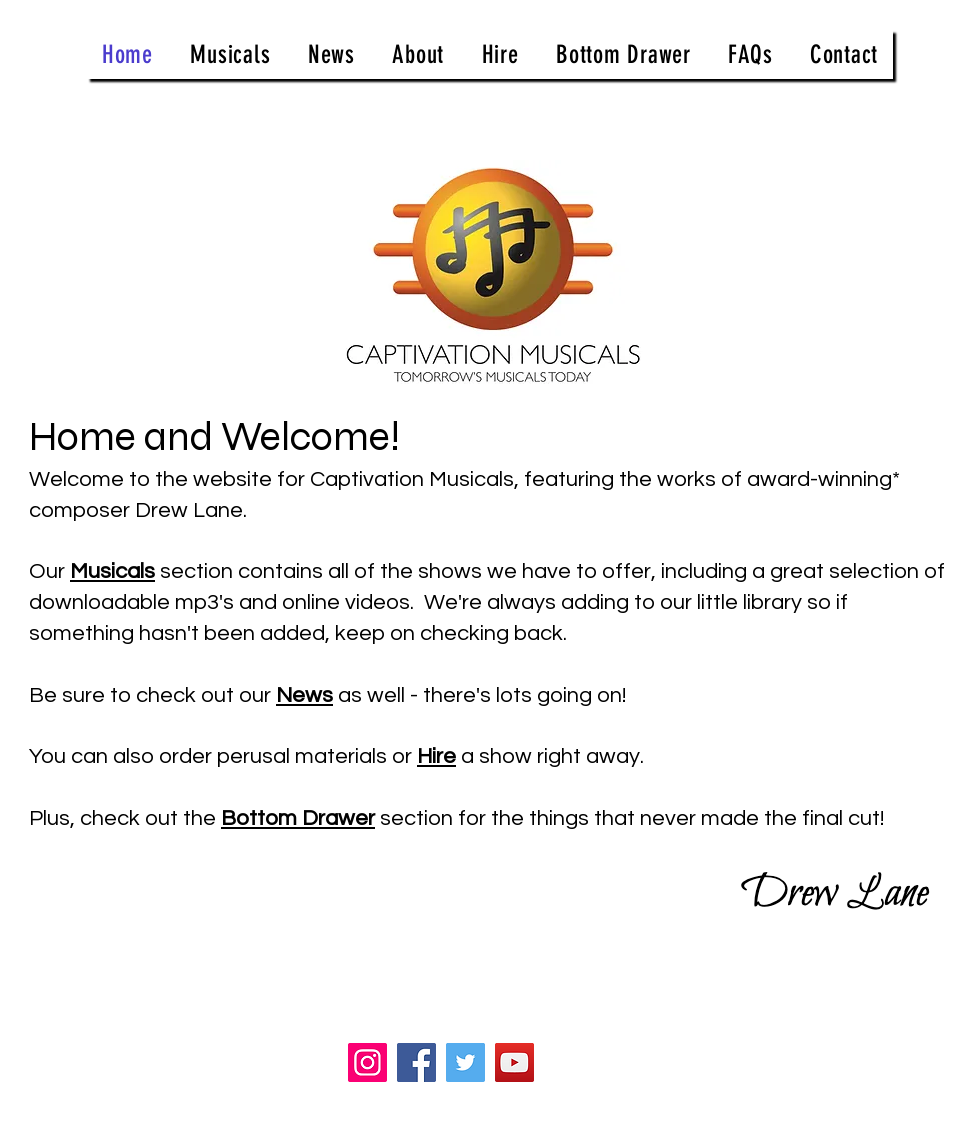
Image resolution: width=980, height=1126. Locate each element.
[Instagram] (367, 1062)
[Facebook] (416, 1062)
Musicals (112, 571)
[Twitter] (465, 1062)
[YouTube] (514, 1062)
